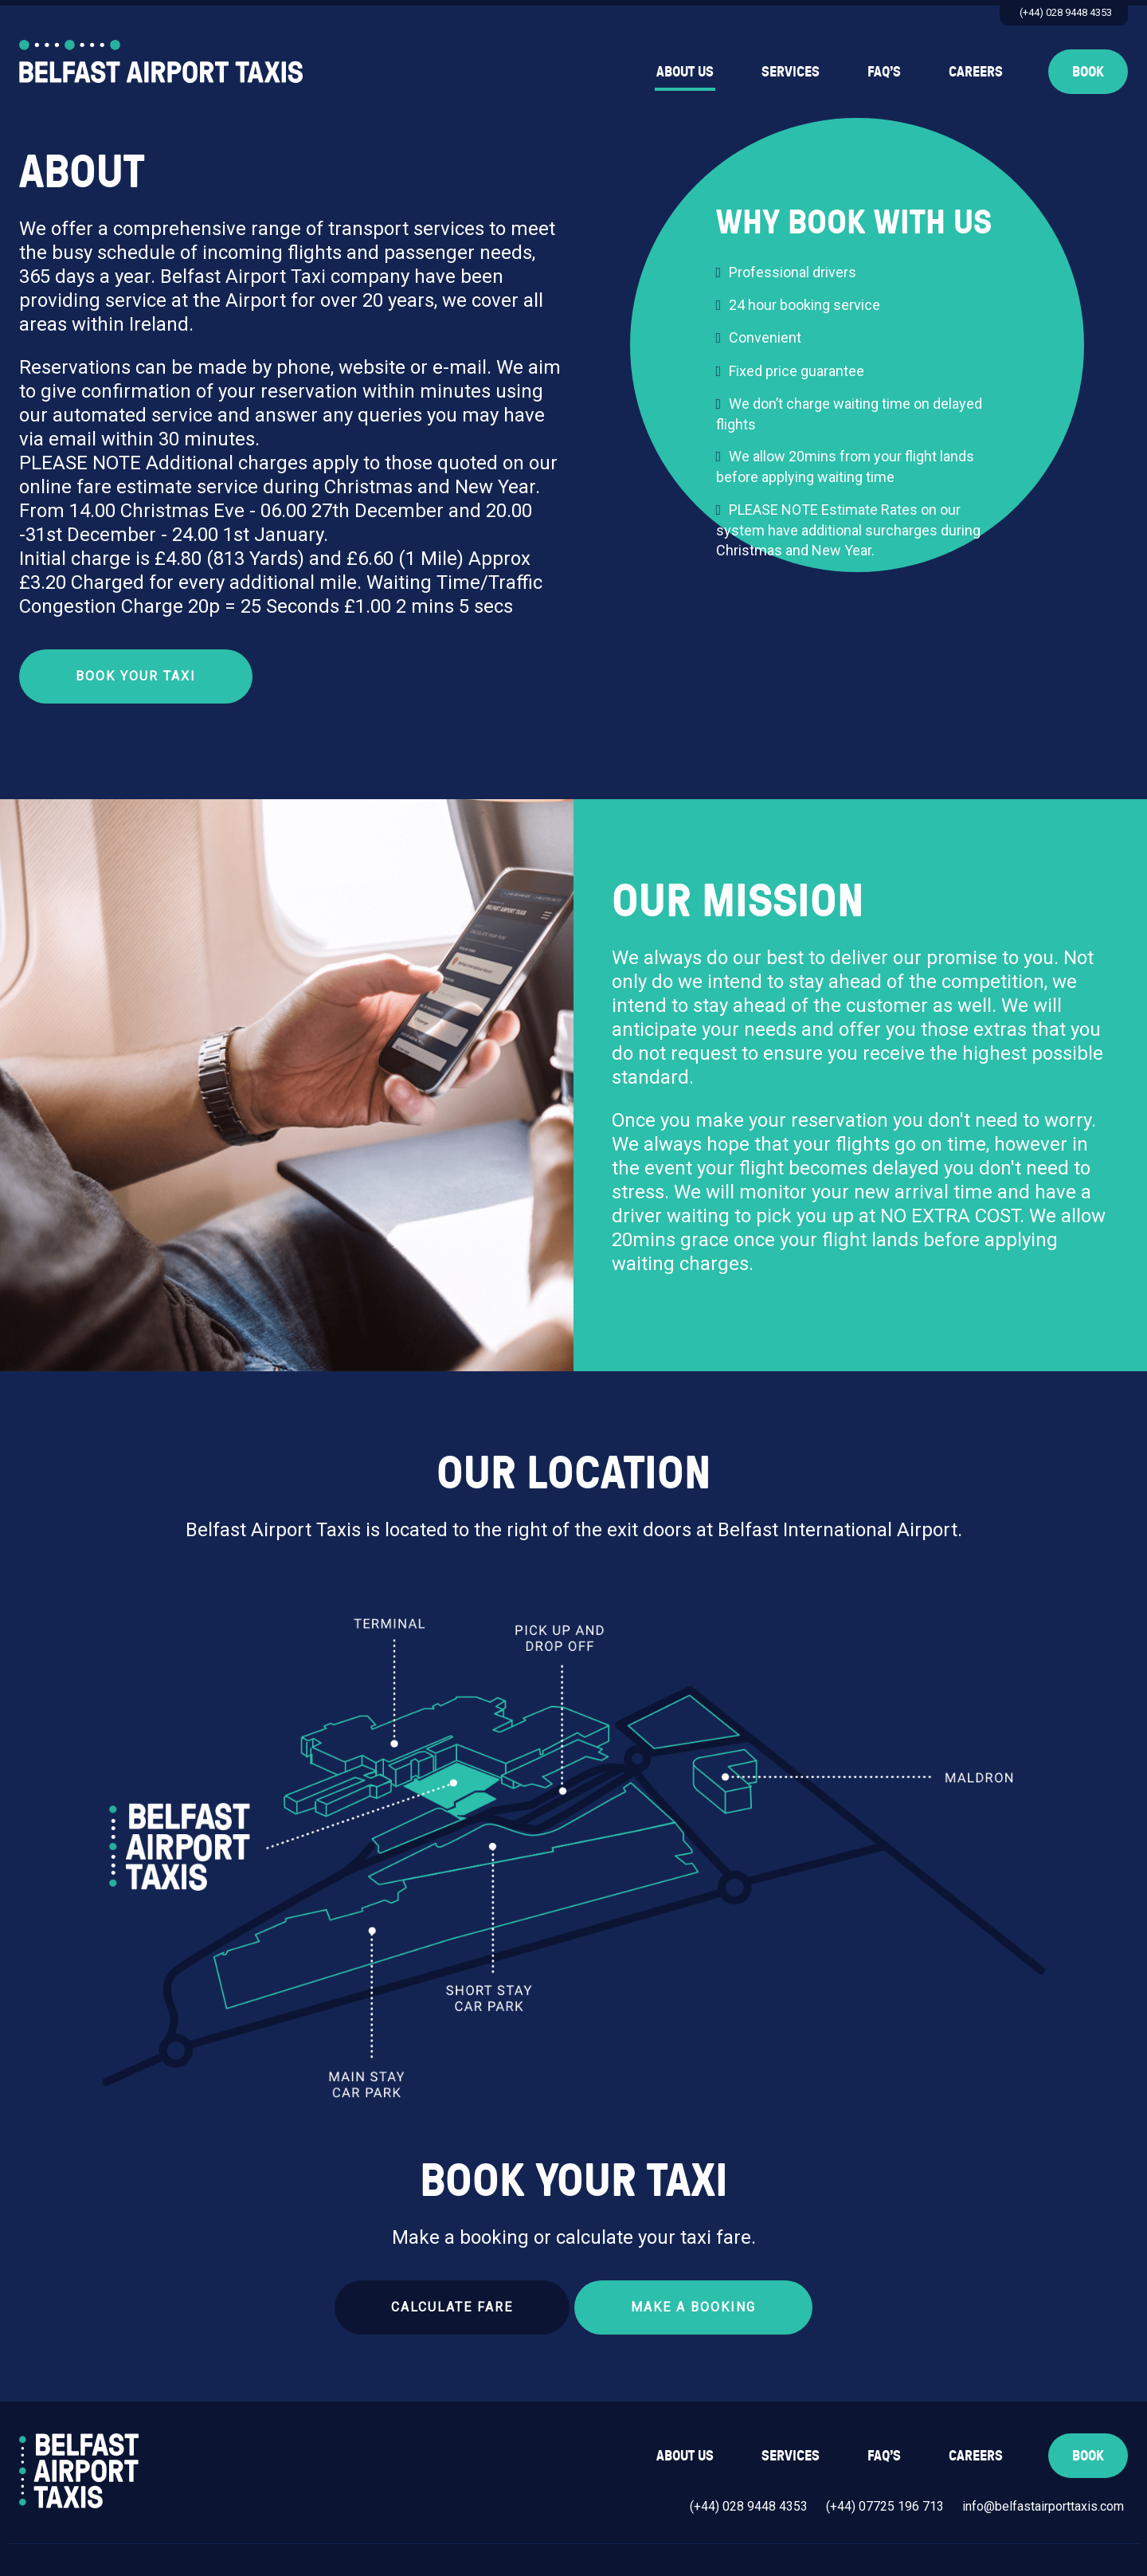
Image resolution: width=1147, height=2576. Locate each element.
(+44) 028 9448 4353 (1066, 12)
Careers (976, 71)
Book (1088, 71)
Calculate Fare (452, 2307)
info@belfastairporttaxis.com (1043, 2506)
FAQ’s (884, 71)
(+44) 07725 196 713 (885, 2506)
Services (790, 71)
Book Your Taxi (136, 676)
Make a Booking (693, 2307)
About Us (685, 71)
